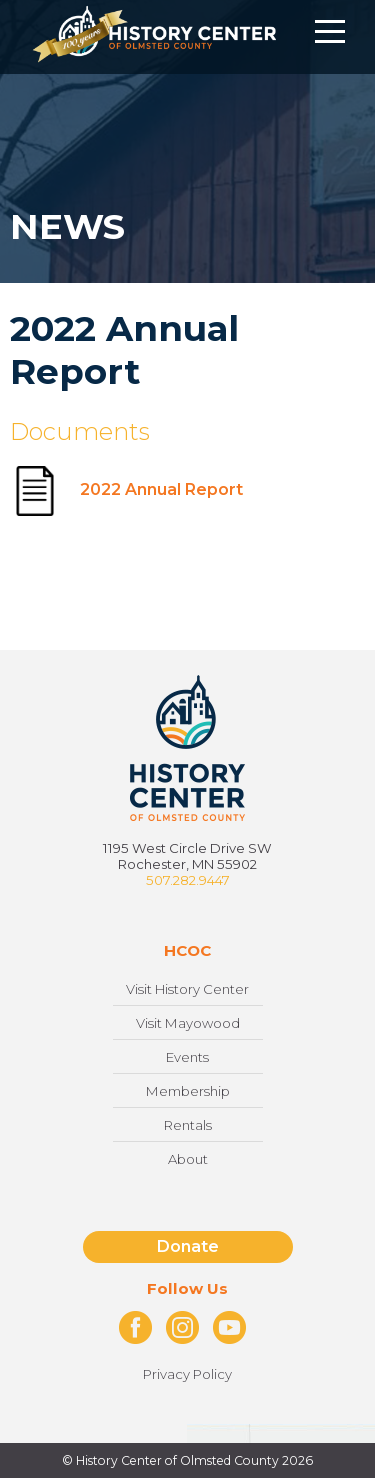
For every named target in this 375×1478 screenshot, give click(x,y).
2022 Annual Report (126, 489)
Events (187, 1057)
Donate (188, 1246)
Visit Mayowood (188, 1023)
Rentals (188, 1125)
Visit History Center (187, 989)
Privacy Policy (187, 1374)
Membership (188, 1091)
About (188, 1159)
